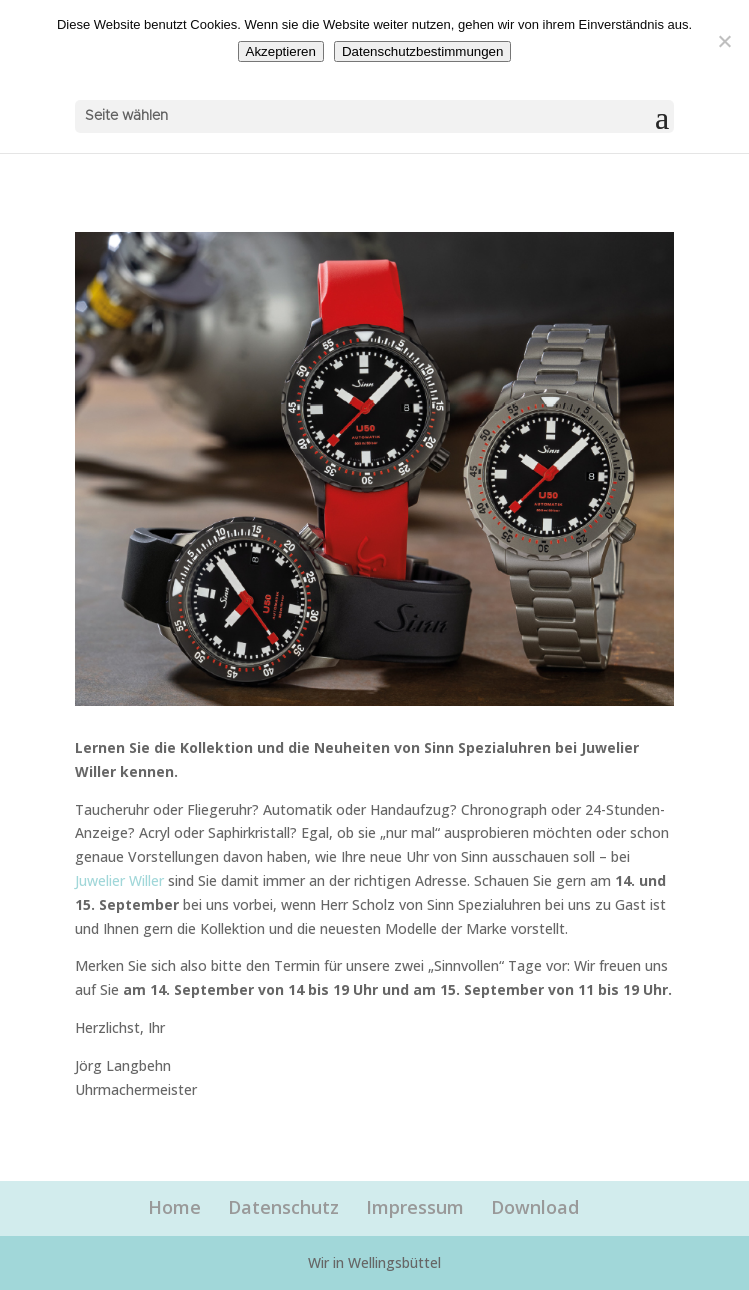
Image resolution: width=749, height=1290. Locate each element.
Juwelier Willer (119, 880)
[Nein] (724, 41)
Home (174, 1207)
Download (535, 1207)
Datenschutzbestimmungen (423, 51)
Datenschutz (283, 1207)
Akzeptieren (281, 51)
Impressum (415, 1207)
